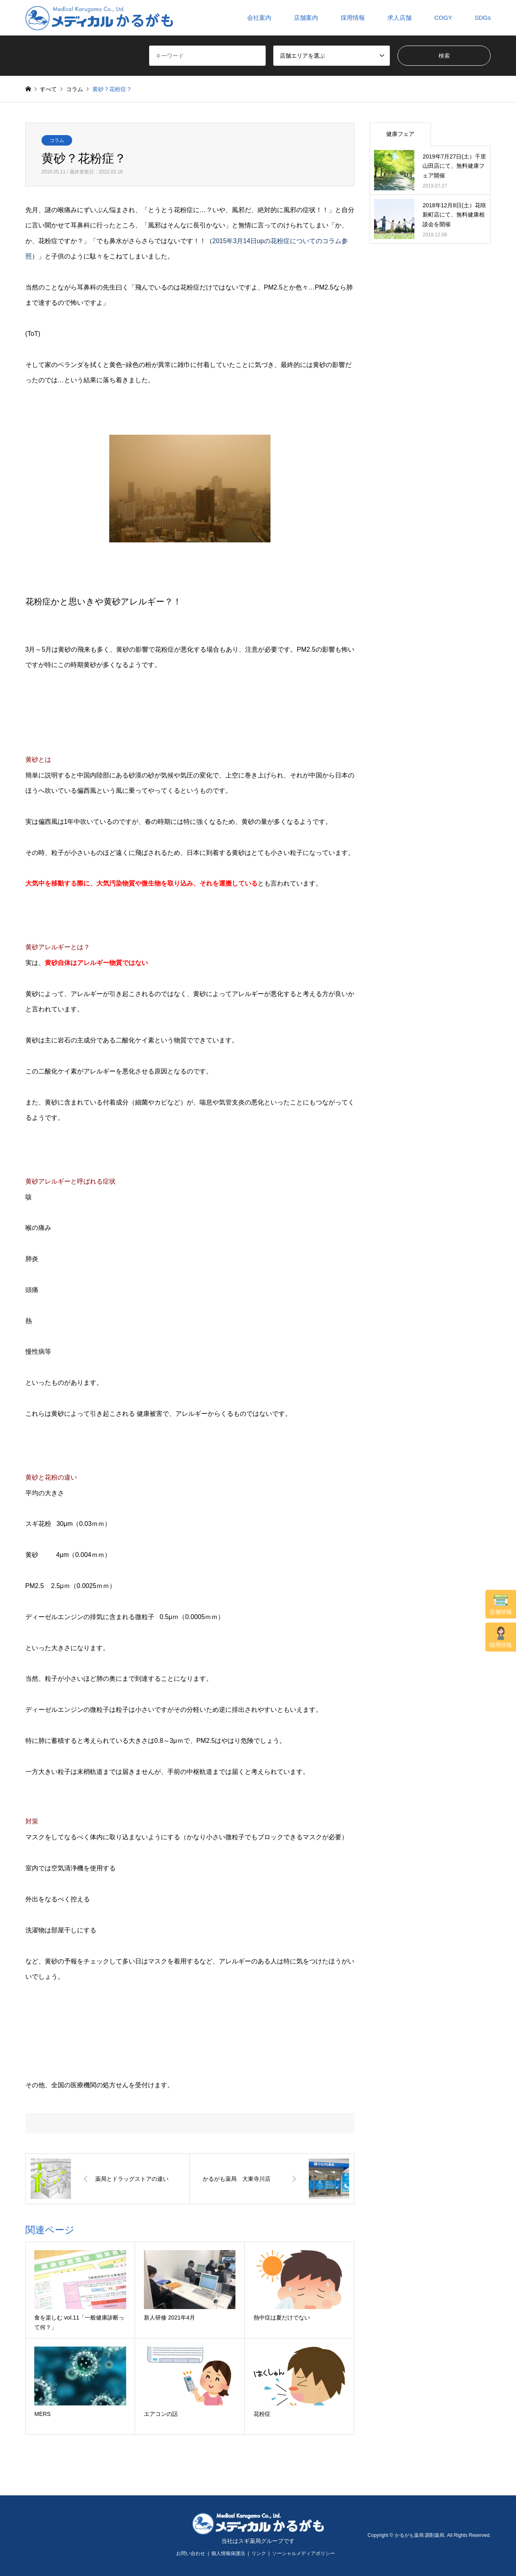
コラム (57, 140)
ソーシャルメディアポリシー (303, 2553)
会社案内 (259, 17)
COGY (443, 17)
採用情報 (500, 1637)
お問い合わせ (190, 2553)
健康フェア (400, 134)
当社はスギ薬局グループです (258, 2541)
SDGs (482, 17)
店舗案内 (306, 17)
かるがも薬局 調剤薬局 (419, 2535)
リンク (259, 2553)
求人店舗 (399, 17)
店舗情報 (500, 1604)
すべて (48, 89)
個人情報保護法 (228, 2553)
